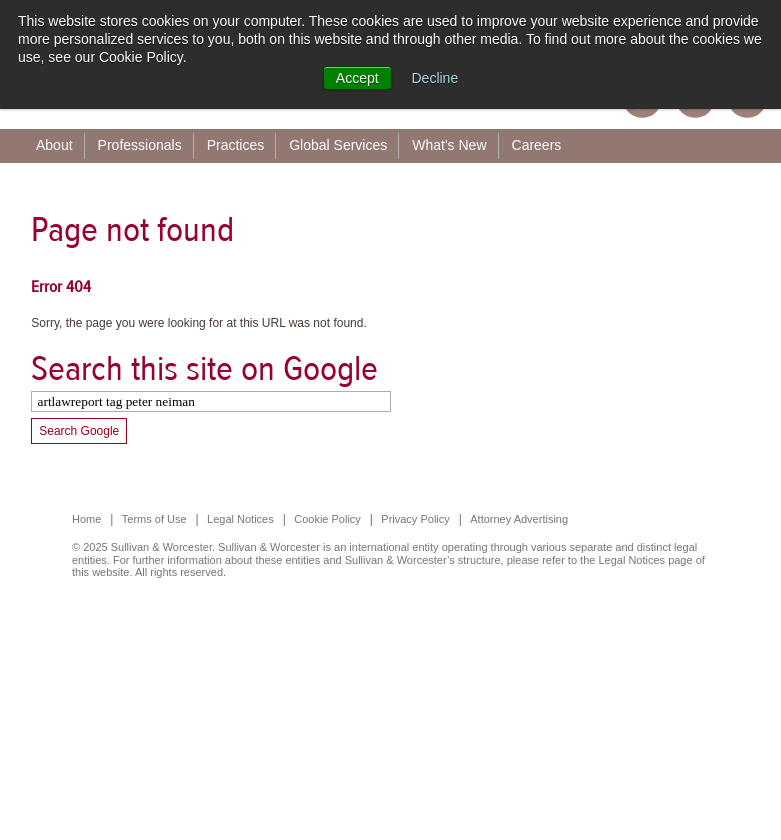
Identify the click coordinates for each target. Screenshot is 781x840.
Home (86, 519)
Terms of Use (154, 519)
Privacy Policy (415, 519)
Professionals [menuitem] (140, 145)
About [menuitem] (54, 145)
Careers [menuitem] (537, 145)
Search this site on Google (204, 368)
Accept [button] (357, 78)
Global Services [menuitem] (338, 145)
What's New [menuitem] (449, 145)
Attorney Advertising (519, 519)
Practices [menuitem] (236, 145)
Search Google (79, 431)
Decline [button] (435, 78)
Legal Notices (240, 519)
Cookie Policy (327, 519)
